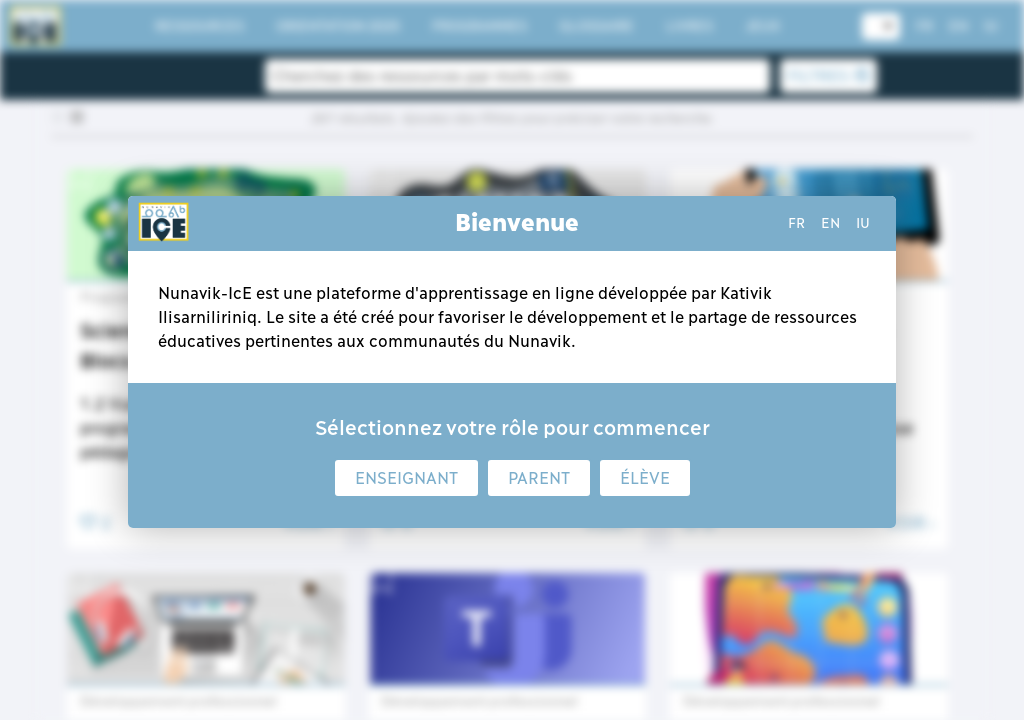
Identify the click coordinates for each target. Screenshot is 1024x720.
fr (796, 223)
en (830, 223)
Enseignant (406, 478)
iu (863, 223)
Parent (539, 478)
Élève (645, 478)
